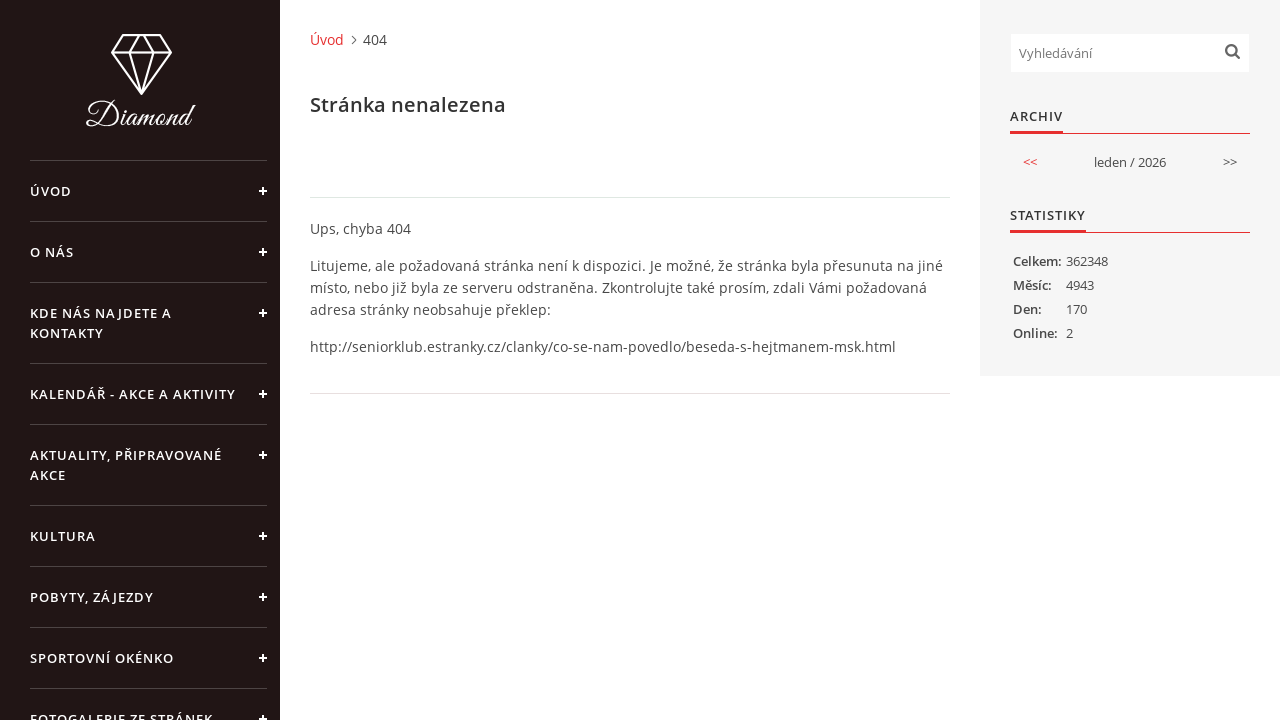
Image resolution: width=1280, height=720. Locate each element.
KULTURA (63, 536)
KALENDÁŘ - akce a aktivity (133, 394)
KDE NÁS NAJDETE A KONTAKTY (101, 323)
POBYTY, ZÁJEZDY (92, 597)
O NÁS (52, 252)
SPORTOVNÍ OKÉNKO (102, 658)
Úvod (51, 191)
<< (1030, 162)
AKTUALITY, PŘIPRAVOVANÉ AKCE (126, 465)
